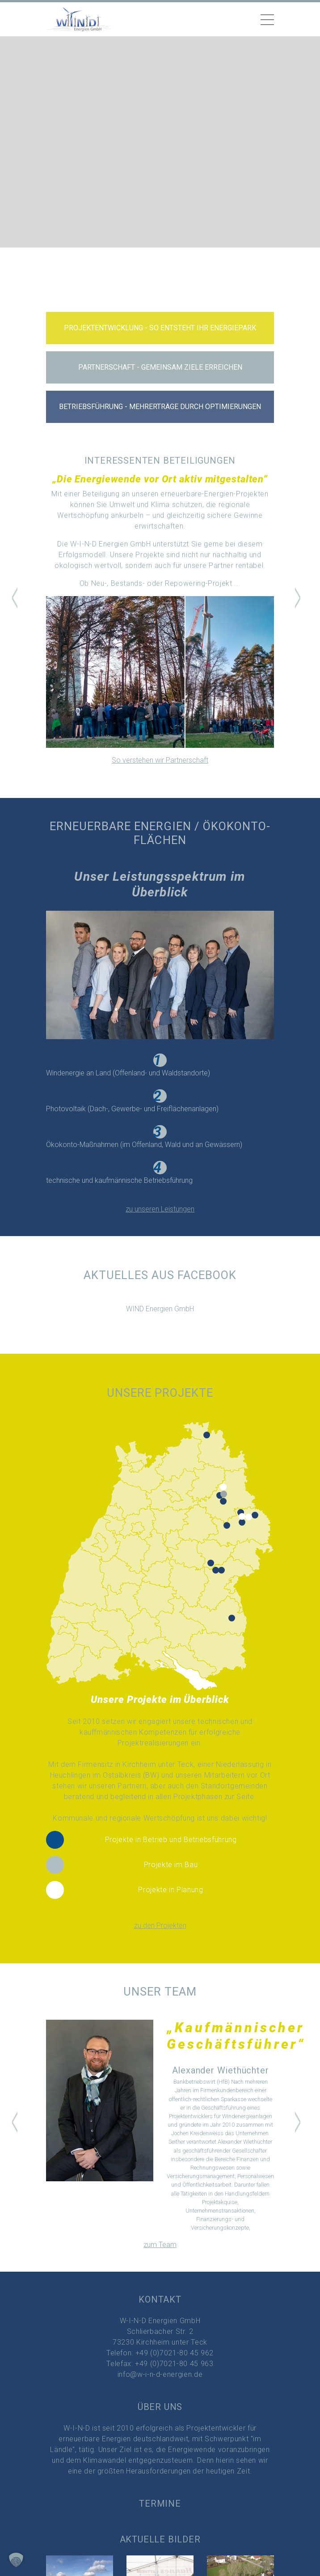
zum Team (160, 2244)
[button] (15, 601)
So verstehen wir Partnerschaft (160, 760)
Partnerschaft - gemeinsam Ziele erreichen (160, 367)
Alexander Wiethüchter (220, 2070)
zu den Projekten (160, 1925)
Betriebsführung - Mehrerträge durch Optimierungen (160, 406)
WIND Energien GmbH (160, 1309)
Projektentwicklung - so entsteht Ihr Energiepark (160, 328)
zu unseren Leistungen (160, 1209)
